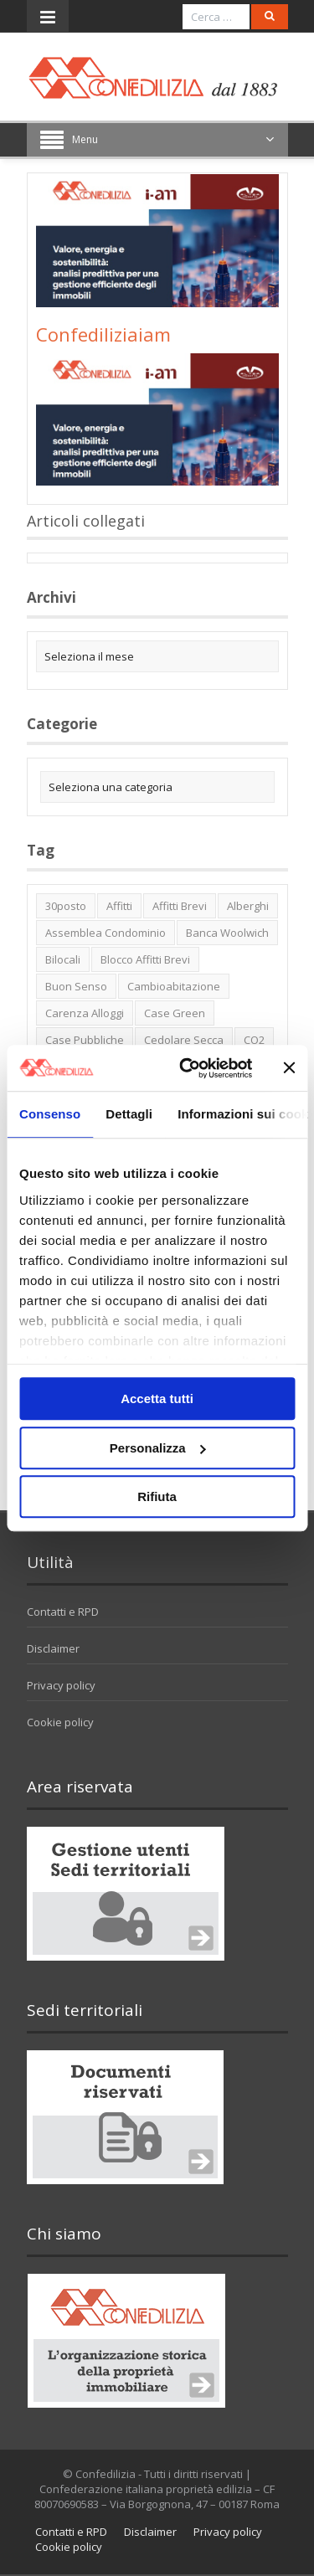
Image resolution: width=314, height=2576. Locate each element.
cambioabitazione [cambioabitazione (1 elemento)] (173, 986)
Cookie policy (60, 1722)
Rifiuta (157, 1496)
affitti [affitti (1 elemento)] (119, 905)
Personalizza (158, 1448)
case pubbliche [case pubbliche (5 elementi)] (84, 1039)
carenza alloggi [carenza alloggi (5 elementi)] (84, 1013)
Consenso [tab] (49, 1114)
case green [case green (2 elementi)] (174, 1013)
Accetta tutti (157, 1398)
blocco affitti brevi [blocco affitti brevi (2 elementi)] (145, 959)
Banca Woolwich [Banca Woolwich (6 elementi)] (227, 932)
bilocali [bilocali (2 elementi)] (62, 959)
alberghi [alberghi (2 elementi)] (248, 905)
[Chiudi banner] (289, 1068)
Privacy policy (61, 1685)
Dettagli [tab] (129, 1114)
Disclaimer (53, 1648)
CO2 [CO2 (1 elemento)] (254, 1039)
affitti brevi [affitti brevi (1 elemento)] (179, 905)
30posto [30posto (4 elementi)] (65, 905)
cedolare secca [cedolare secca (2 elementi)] (184, 1039)
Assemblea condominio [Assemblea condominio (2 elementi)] (105, 932)
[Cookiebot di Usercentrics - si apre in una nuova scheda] (187, 1068)
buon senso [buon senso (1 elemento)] (76, 986)
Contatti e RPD (63, 1611)
